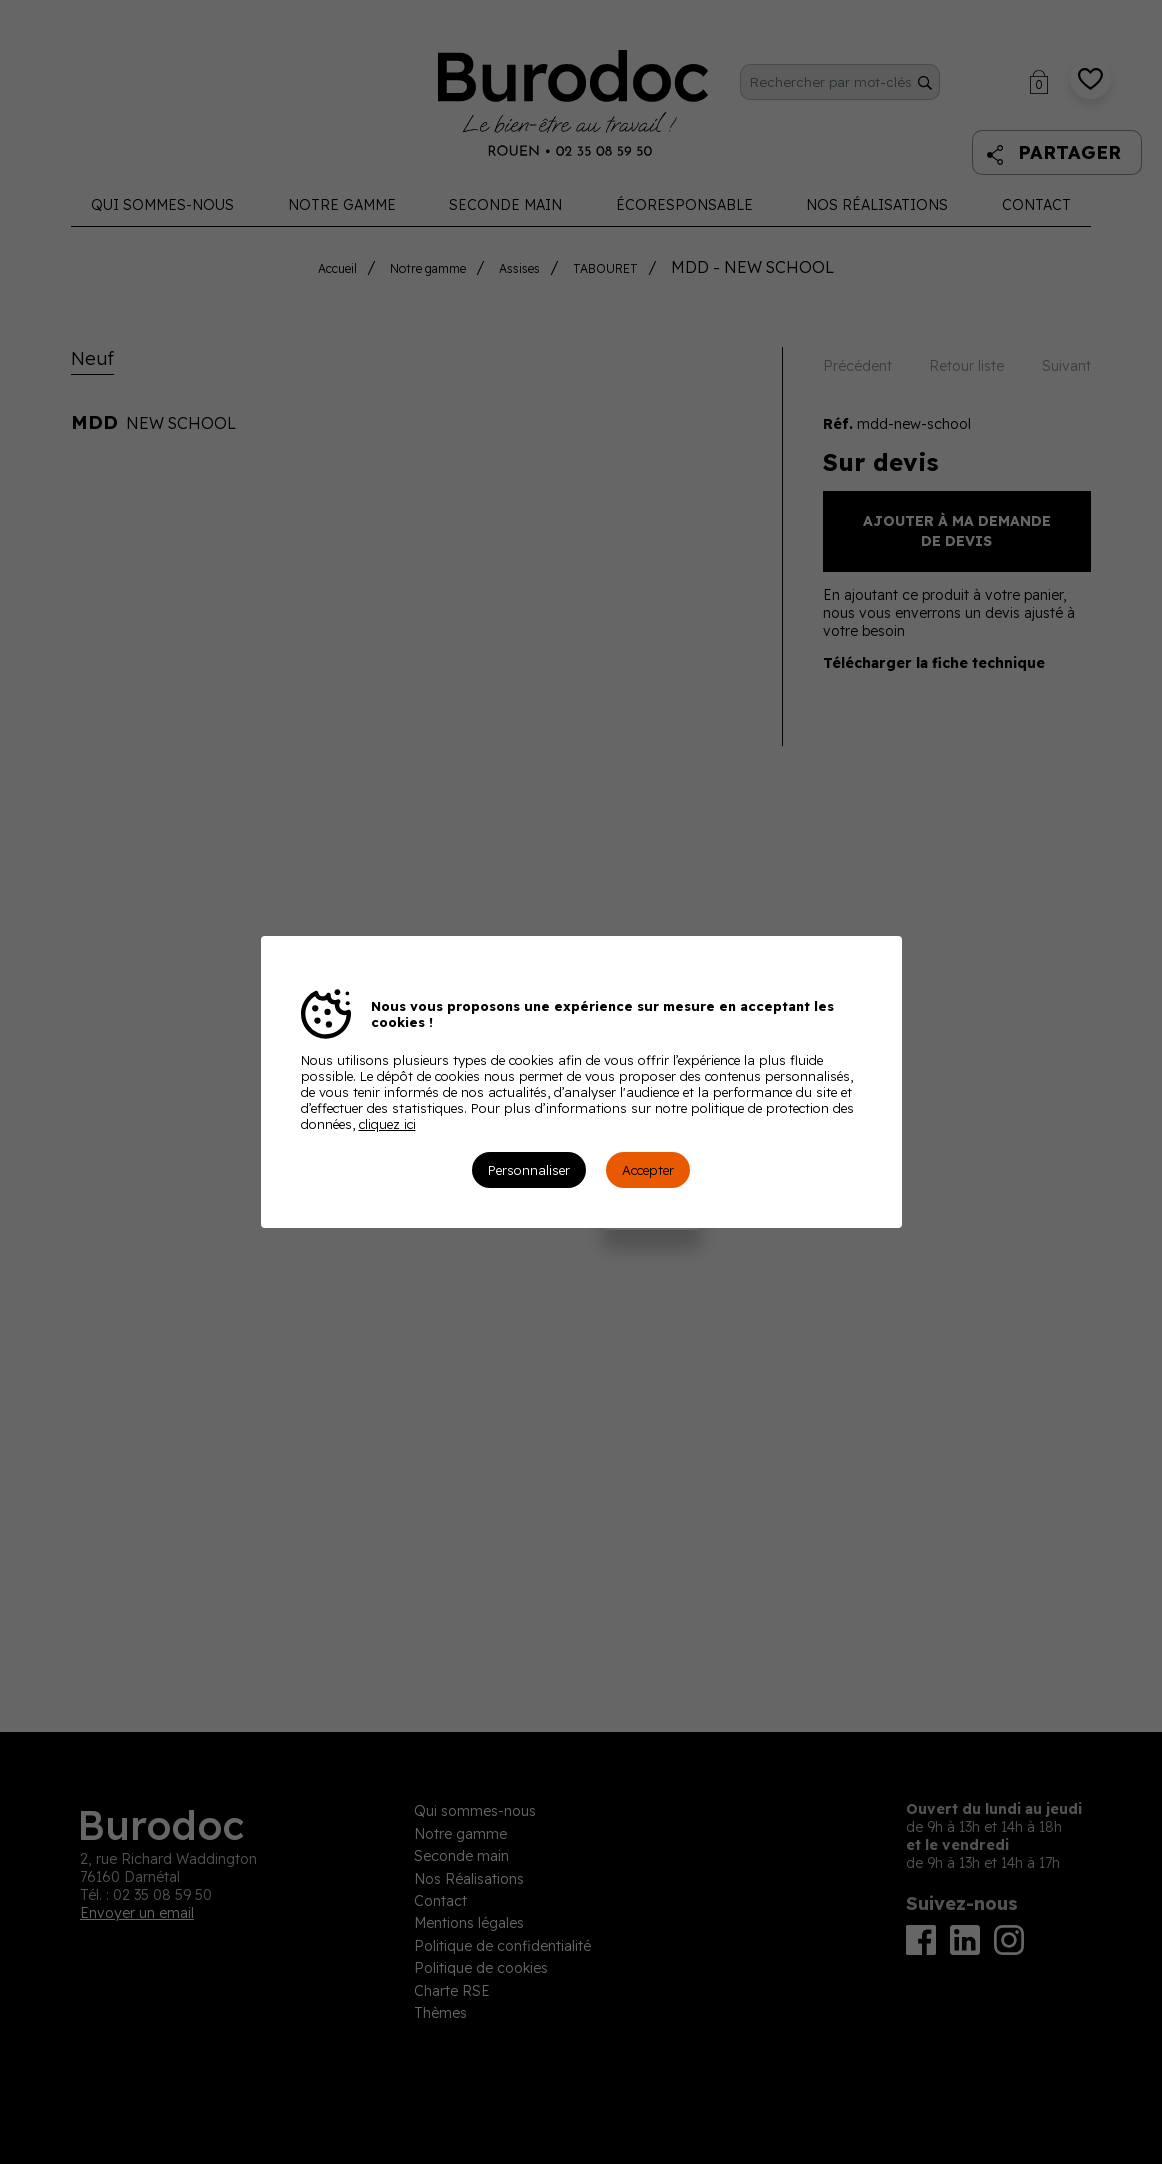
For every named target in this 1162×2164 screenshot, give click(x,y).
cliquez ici (387, 1124)
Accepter (648, 1170)
